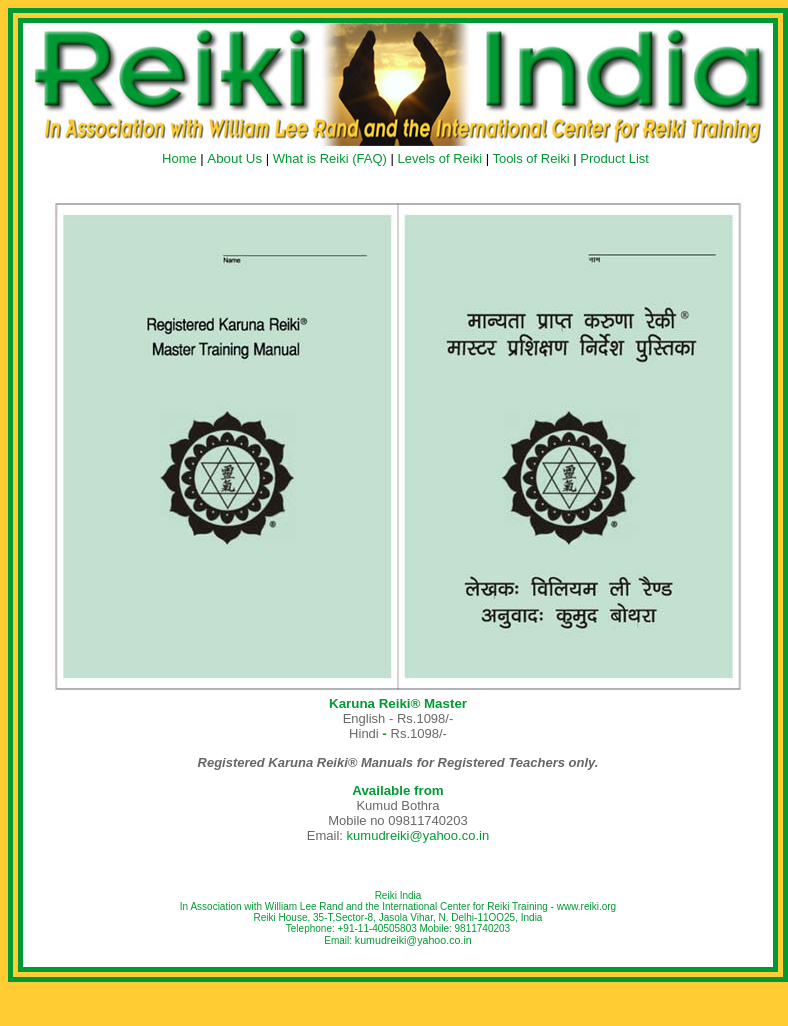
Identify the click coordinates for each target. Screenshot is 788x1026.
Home (179, 158)
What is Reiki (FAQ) (330, 158)
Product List (614, 158)
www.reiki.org (586, 906)
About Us (234, 158)
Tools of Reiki (530, 158)
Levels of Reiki (439, 158)
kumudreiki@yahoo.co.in (418, 835)
